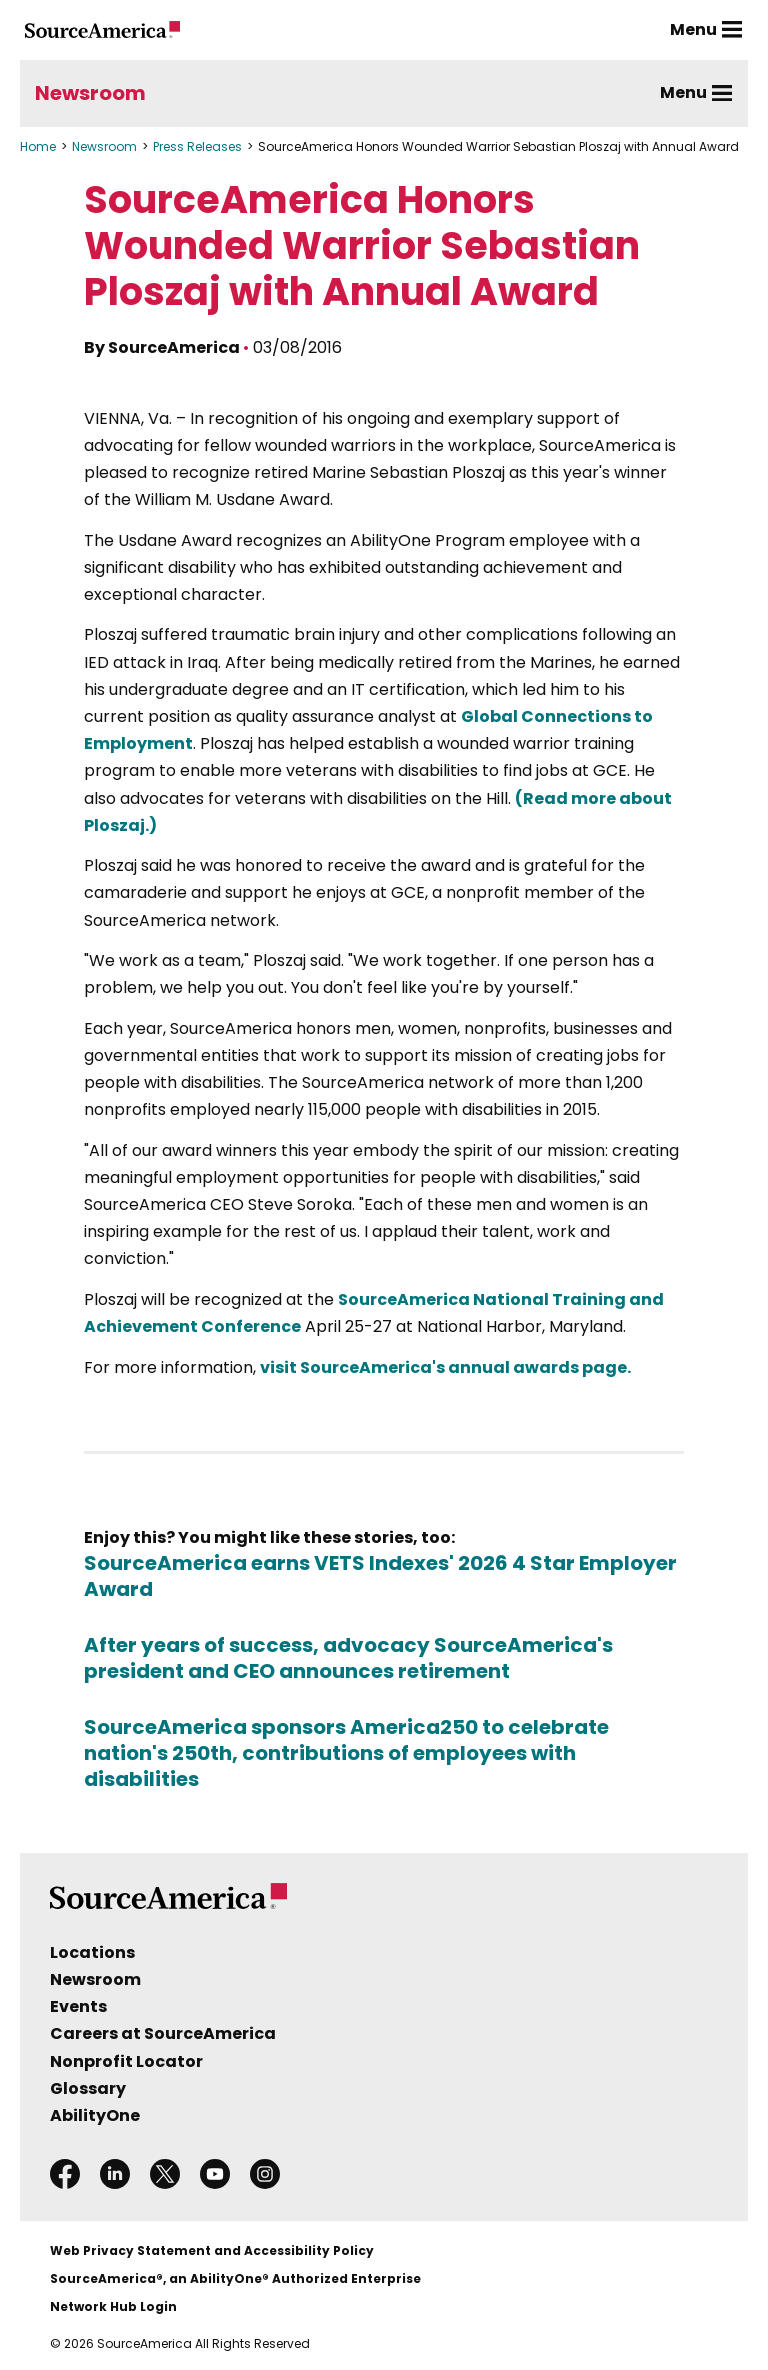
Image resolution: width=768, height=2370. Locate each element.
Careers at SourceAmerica (163, 2033)
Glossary (88, 2088)
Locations (92, 1952)
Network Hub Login (113, 2306)
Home (38, 146)
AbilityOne (95, 2115)
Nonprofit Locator (126, 2061)
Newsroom (90, 93)
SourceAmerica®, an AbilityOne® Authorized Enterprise (235, 2278)
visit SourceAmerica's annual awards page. (445, 1367)
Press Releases (197, 146)
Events (78, 2006)
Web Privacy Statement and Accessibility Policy (212, 2250)
